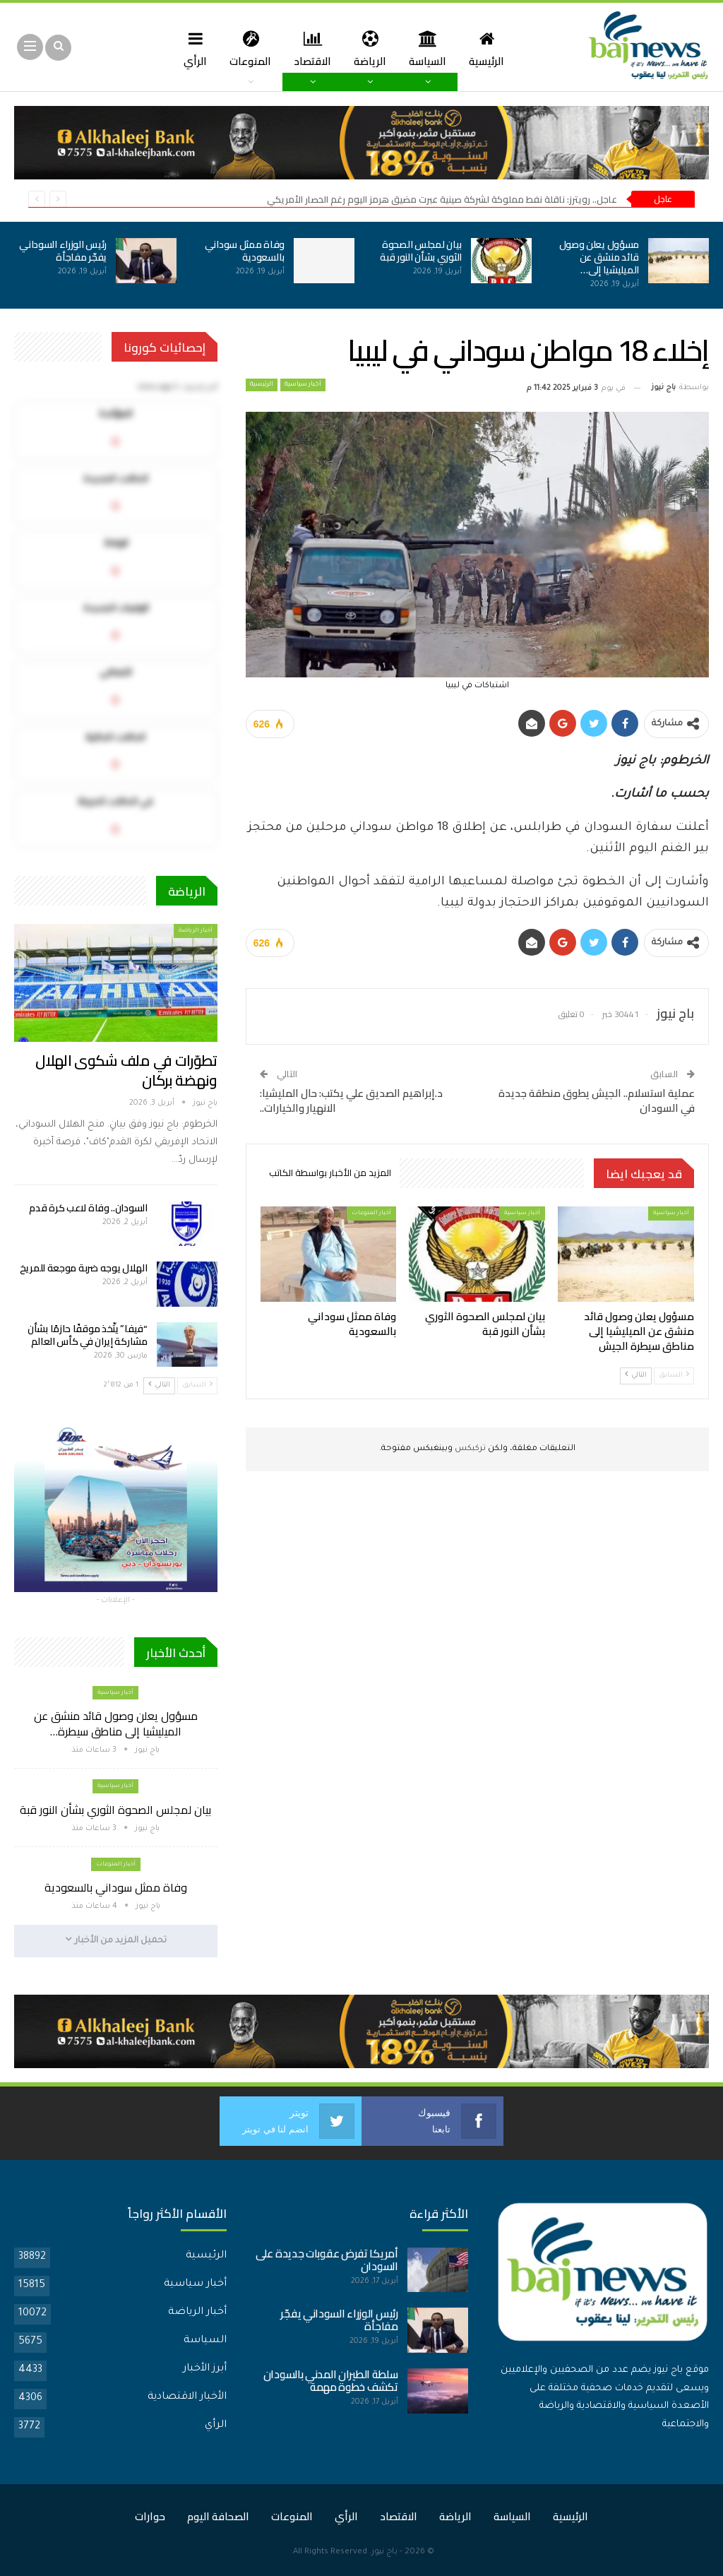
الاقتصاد (311, 48)
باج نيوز (384, 2552)
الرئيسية (492, 48)
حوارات (150, 2516)
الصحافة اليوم (218, 2516)
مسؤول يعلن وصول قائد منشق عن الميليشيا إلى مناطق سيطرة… (116, 1723)
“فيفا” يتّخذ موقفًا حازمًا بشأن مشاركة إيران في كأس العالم (88, 1335)
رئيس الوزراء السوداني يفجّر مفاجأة (63, 250)
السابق (674, 1374)
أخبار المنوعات (371, 1213)
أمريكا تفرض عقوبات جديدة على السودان (327, 2260)
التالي (636, 1374)
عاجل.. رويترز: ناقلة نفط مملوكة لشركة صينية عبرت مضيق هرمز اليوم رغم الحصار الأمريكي (442, 199)
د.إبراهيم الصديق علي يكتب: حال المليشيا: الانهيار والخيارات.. (351, 1100)
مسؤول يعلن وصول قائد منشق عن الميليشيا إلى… (599, 257)
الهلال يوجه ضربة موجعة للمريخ (84, 1268)
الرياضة (371, 48)
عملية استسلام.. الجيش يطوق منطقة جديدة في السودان (596, 1100)
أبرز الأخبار (205, 2369)
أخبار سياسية (303, 384)
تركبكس (469, 1449)
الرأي (190, 48)
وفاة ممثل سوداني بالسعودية (245, 250)
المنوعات (247, 48)
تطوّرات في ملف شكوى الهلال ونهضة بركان (126, 1070)
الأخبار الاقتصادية (187, 2397)
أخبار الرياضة (196, 930)
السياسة (431, 48)
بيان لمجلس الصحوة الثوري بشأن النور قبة (421, 250)
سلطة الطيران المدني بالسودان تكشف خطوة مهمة (330, 2380)
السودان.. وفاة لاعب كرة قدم (88, 1208)
